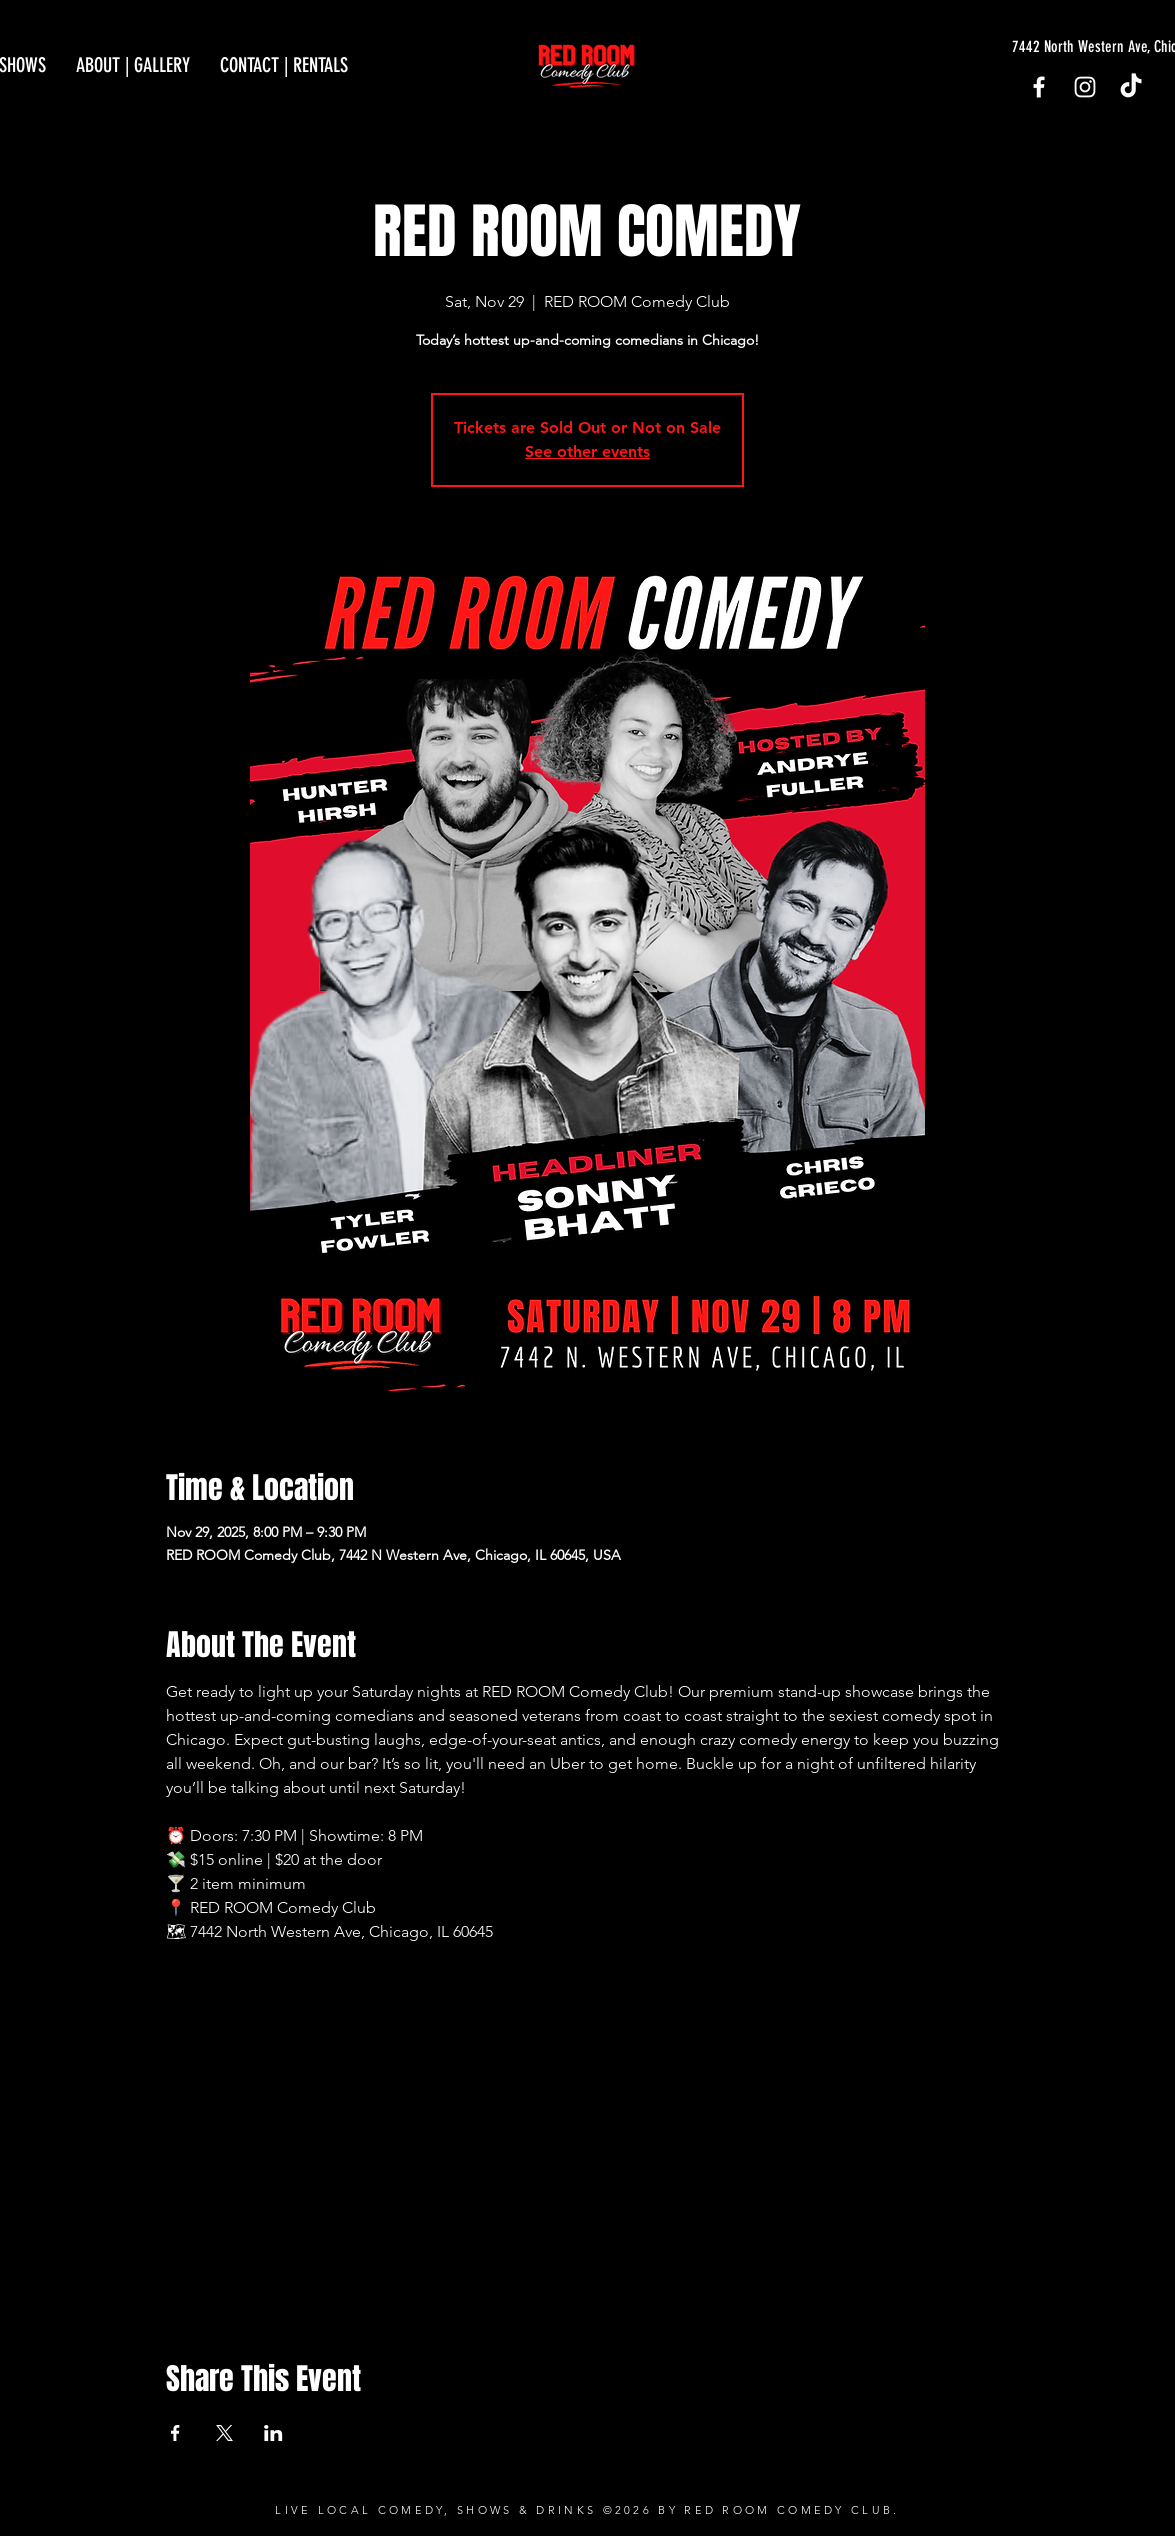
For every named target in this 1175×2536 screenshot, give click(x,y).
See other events (587, 451)
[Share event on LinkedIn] (273, 2433)
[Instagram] (1085, 87)
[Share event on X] (224, 2433)
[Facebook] (1039, 87)
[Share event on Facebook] (175, 2433)
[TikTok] (1131, 87)
